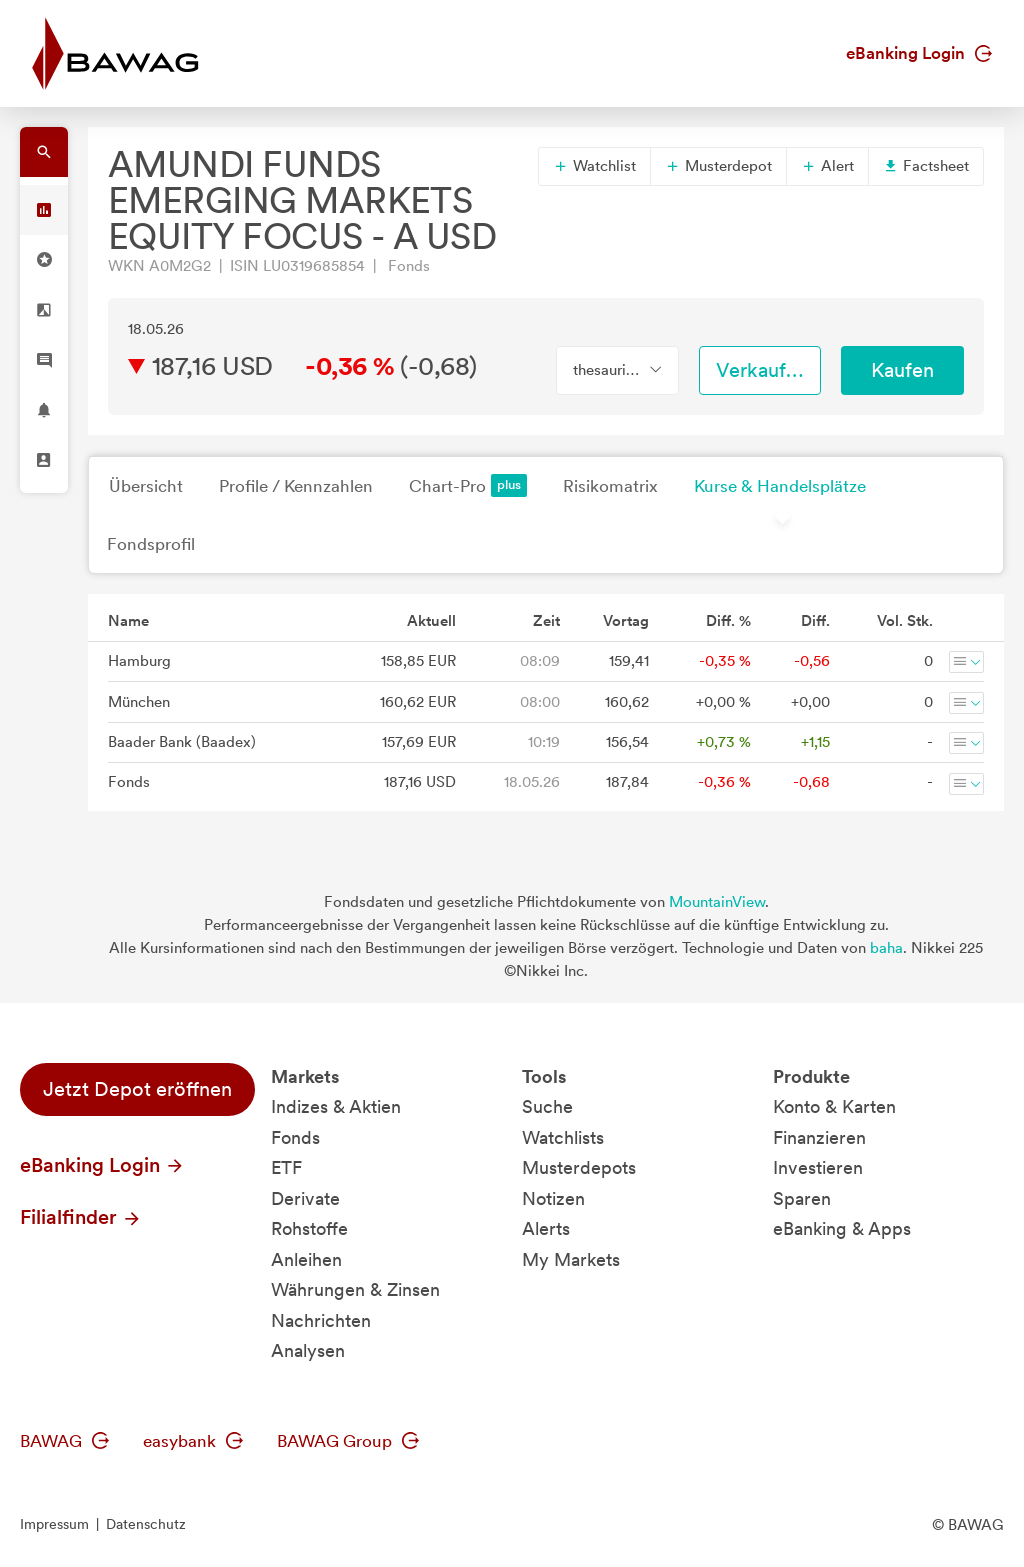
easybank (193, 1441)
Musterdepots (579, 1167)
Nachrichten (321, 1320)
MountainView (717, 902)
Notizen (553, 1198)
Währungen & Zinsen (355, 1289)
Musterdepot (718, 166)
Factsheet (926, 166)
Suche (547, 1106)
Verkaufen (762, 370)
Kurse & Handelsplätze (780, 486)
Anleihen (306, 1259)
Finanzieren (819, 1137)
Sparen (802, 1198)
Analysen (308, 1350)
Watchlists (563, 1137)
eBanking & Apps (842, 1228)
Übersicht (146, 486)
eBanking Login (919, 53)
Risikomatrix (610, 486)
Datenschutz (146, 1524)
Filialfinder (81, 1217)
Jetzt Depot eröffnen (137, 1089)
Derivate (305, 1198)
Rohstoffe (309, 1228)
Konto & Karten (834, 1106)
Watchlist (594, 166)
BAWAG (64, 1441)
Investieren (818, 1167)
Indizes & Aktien (336, 1106)
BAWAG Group (348, 1441)
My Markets (571, 1259)
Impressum (54, 1524)
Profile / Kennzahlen (296, 486)
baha (886, 948)
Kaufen (902, 370)
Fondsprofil (151, 544)
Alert (827, 166)
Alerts (546, 1228)
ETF (286, 1167)
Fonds (295, 1137)
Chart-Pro (468, 485)
